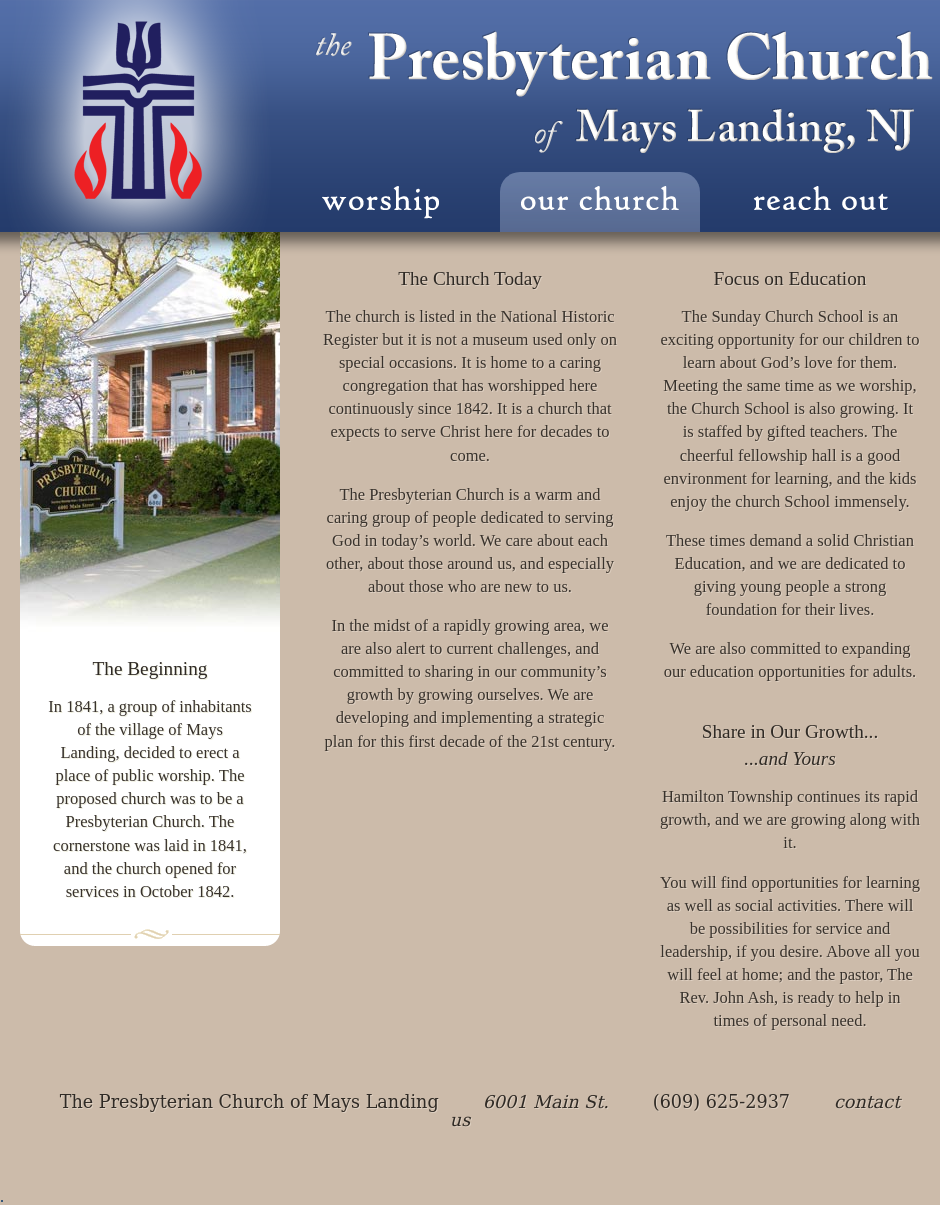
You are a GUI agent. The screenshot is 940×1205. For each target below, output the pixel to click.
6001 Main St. (546, 1102)
